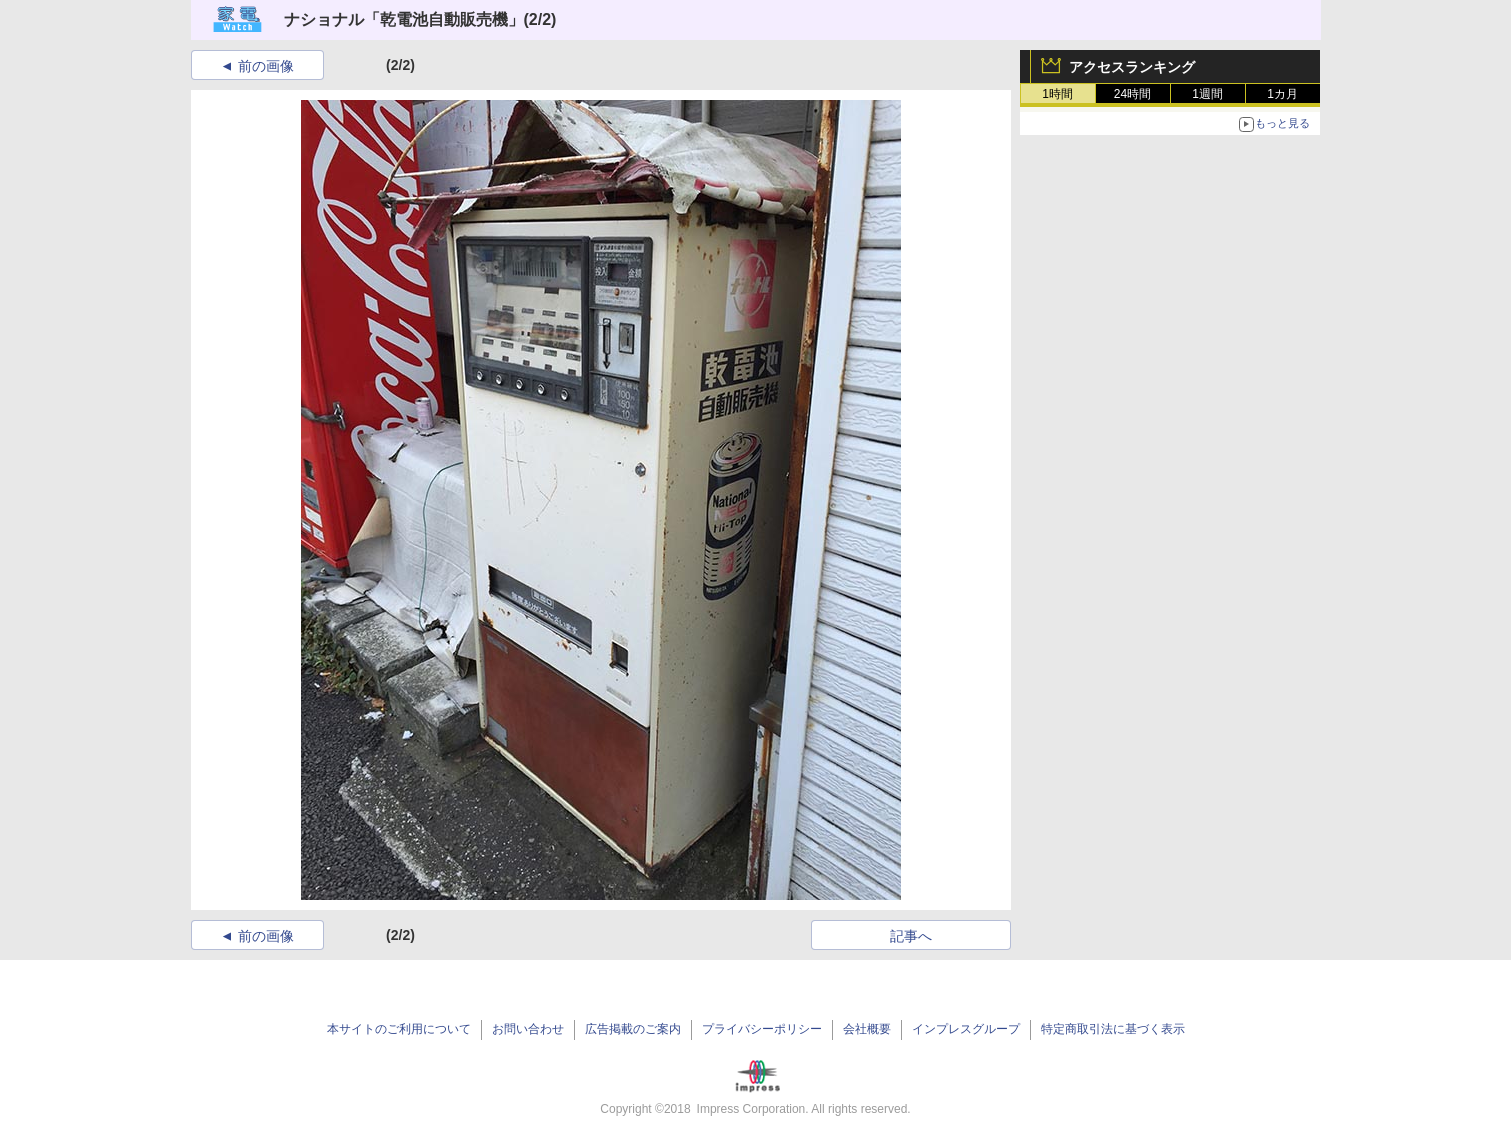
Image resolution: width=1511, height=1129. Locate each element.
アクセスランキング (1132, 67)
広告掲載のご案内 (633, 1029)
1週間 (1207, 94)
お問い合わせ (528, 1029)
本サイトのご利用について (399, 1029)
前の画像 (266, 66)
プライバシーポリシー (762, 1029)
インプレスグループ (966, 1029)
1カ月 (1282, 94)
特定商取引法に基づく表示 (1113, 1029)
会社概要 (867, 1029)
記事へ (911, 936)
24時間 (1132, 94)
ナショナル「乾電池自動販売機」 (404, 19)
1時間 (1057, 94)
